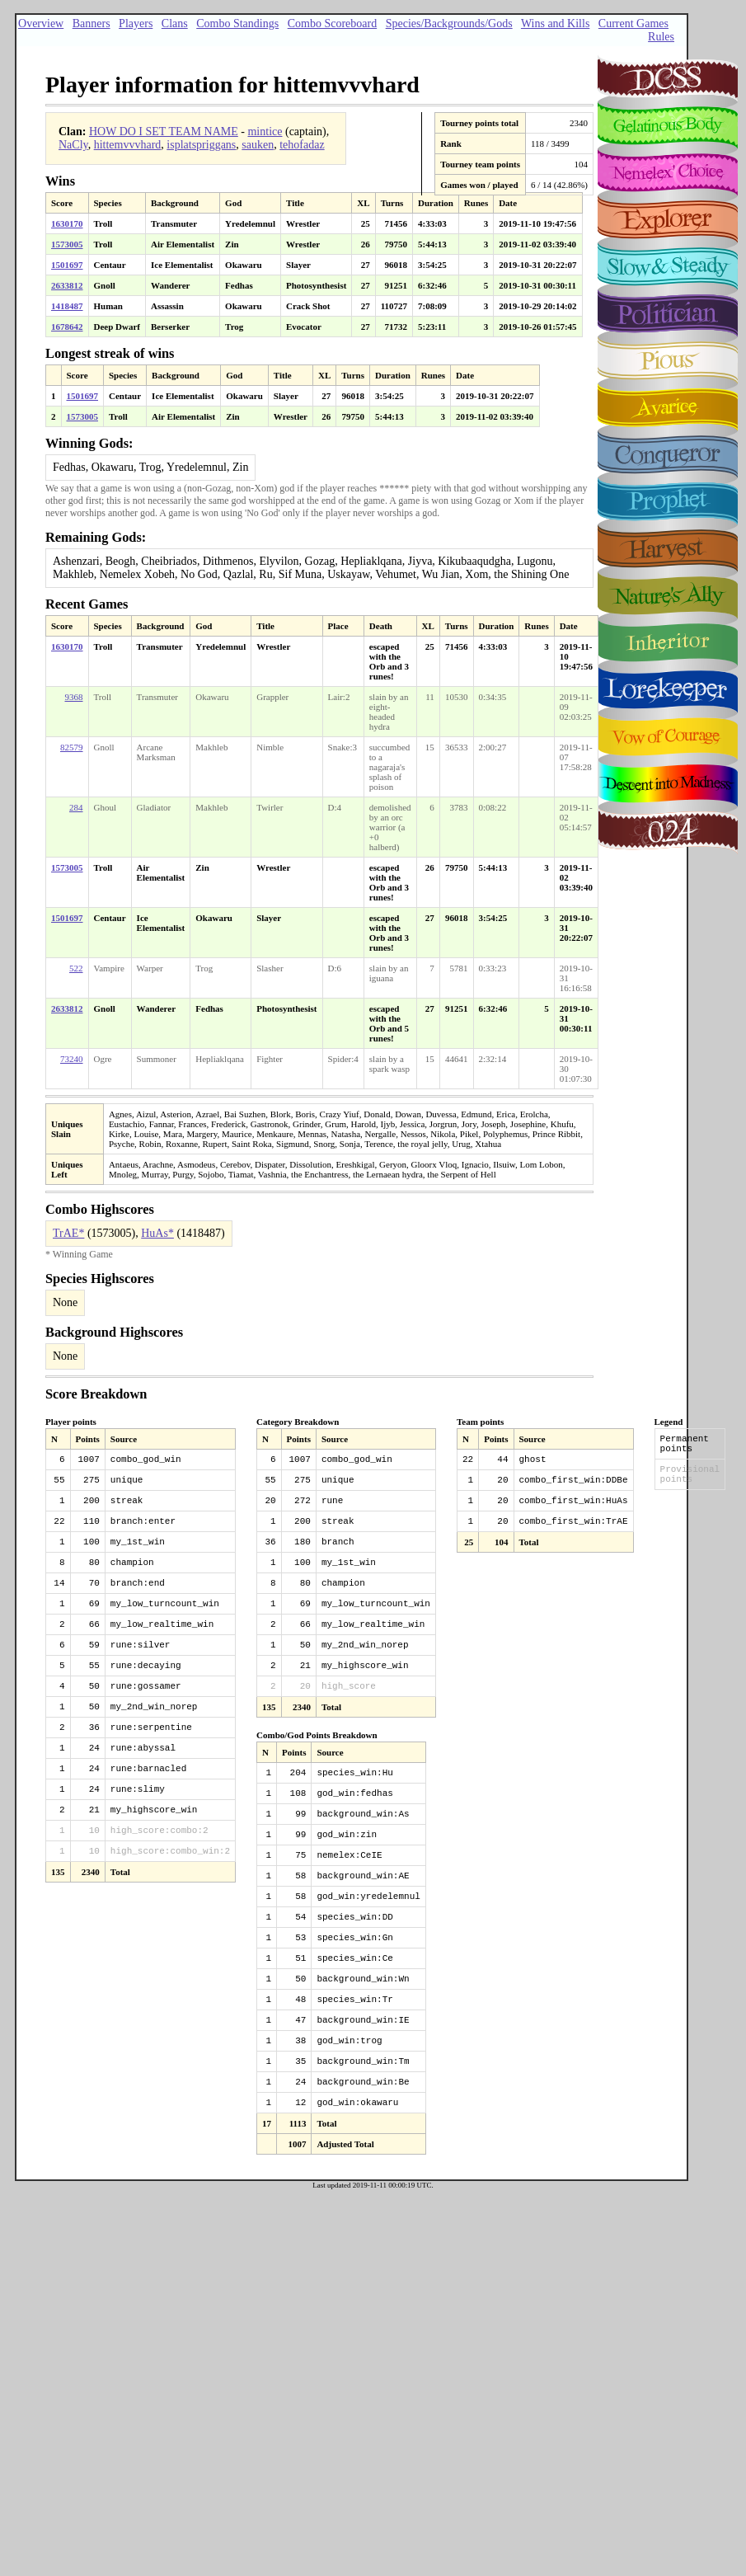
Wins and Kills (555, 23)
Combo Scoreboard (332, 23)
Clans (175, 23)
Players (135, 23)
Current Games (633, 23)
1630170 (67, 223)
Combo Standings (237, 23)
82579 (71, 747)
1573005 (67, 244)
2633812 (67, 285)
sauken (258, 145)
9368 (74, 697)
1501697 (67, 265)
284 (76, 807)
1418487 (67, 306)
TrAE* (68, 1233)
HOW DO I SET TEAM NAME (163, 131)
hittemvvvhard (128, 145)
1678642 (67, 326)
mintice (264, 131)
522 (76, 968)
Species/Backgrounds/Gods (449, 23)
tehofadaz (301, 145)
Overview (40, 23)
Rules (661, 37)
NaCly (73, 145)
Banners (91, 23)
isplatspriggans (201, 145)
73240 (71, 1059)
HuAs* (157, 1233)
